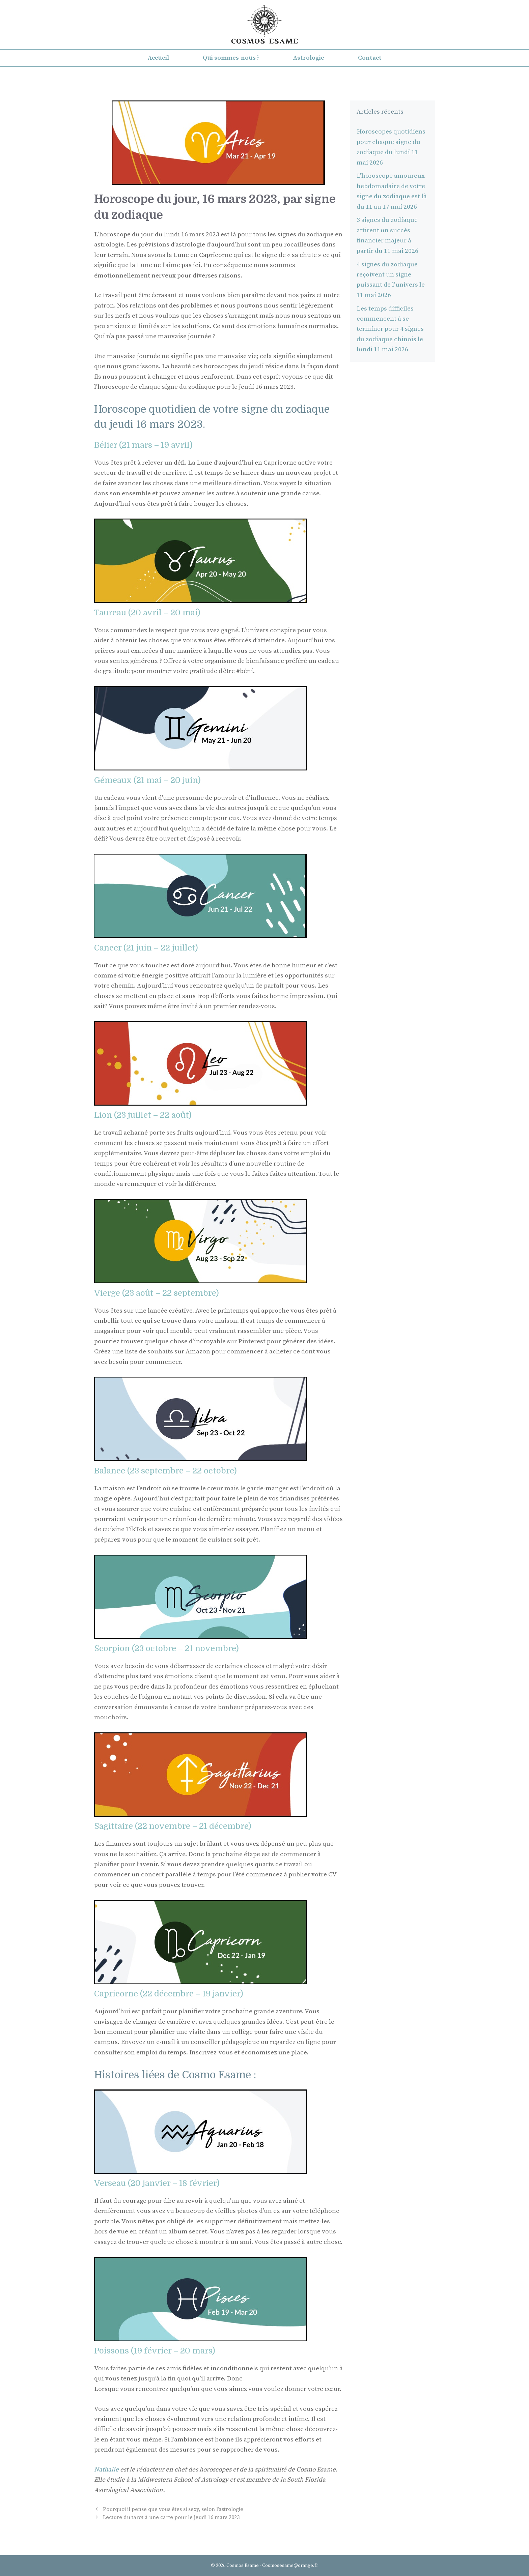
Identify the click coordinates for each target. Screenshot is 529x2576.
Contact (370, 58)
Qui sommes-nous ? (231, 58)
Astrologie (308, 58)
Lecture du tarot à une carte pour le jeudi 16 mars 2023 (171, 2517)
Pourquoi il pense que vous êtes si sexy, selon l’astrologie (173, 2509)
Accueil (158, 58)
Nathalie (107, 2469)
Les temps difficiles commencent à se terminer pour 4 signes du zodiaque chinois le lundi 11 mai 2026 (390, 329)
